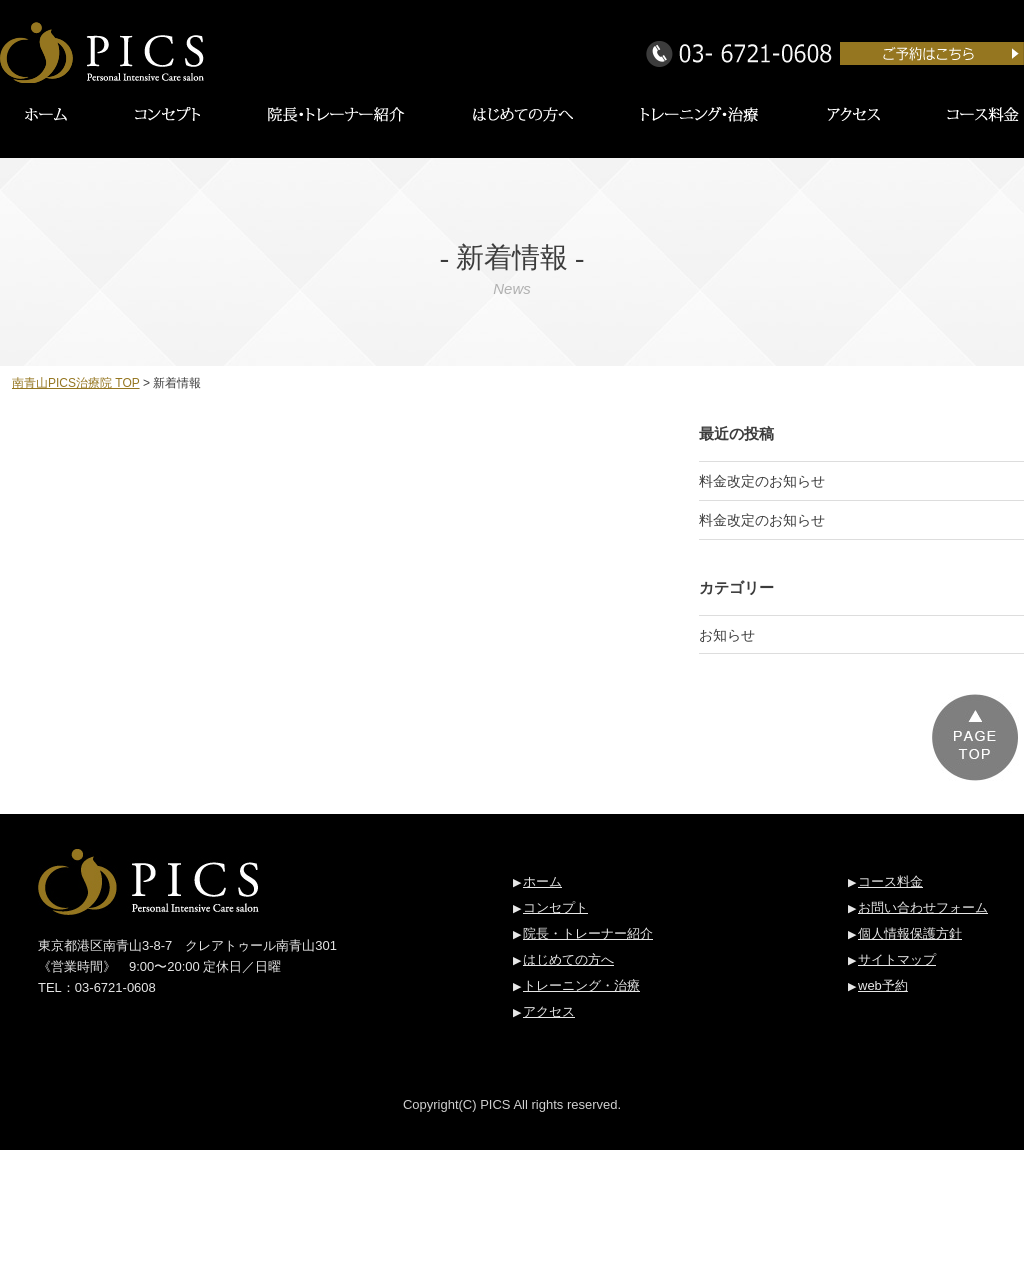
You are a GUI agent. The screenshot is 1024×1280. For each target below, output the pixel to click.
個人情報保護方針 (910, 933)
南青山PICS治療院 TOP (76, 383)
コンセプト (555, 907)
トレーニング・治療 (581, 985)
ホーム (542, 881)
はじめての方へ (568, 959)
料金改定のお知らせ (762, 481)
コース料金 (890, 881)
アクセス (549, 1011)
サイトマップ (897, 959)
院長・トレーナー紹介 (588, 933)
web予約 (883, 985)
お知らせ (727, 635)
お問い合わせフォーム (923, 907)
